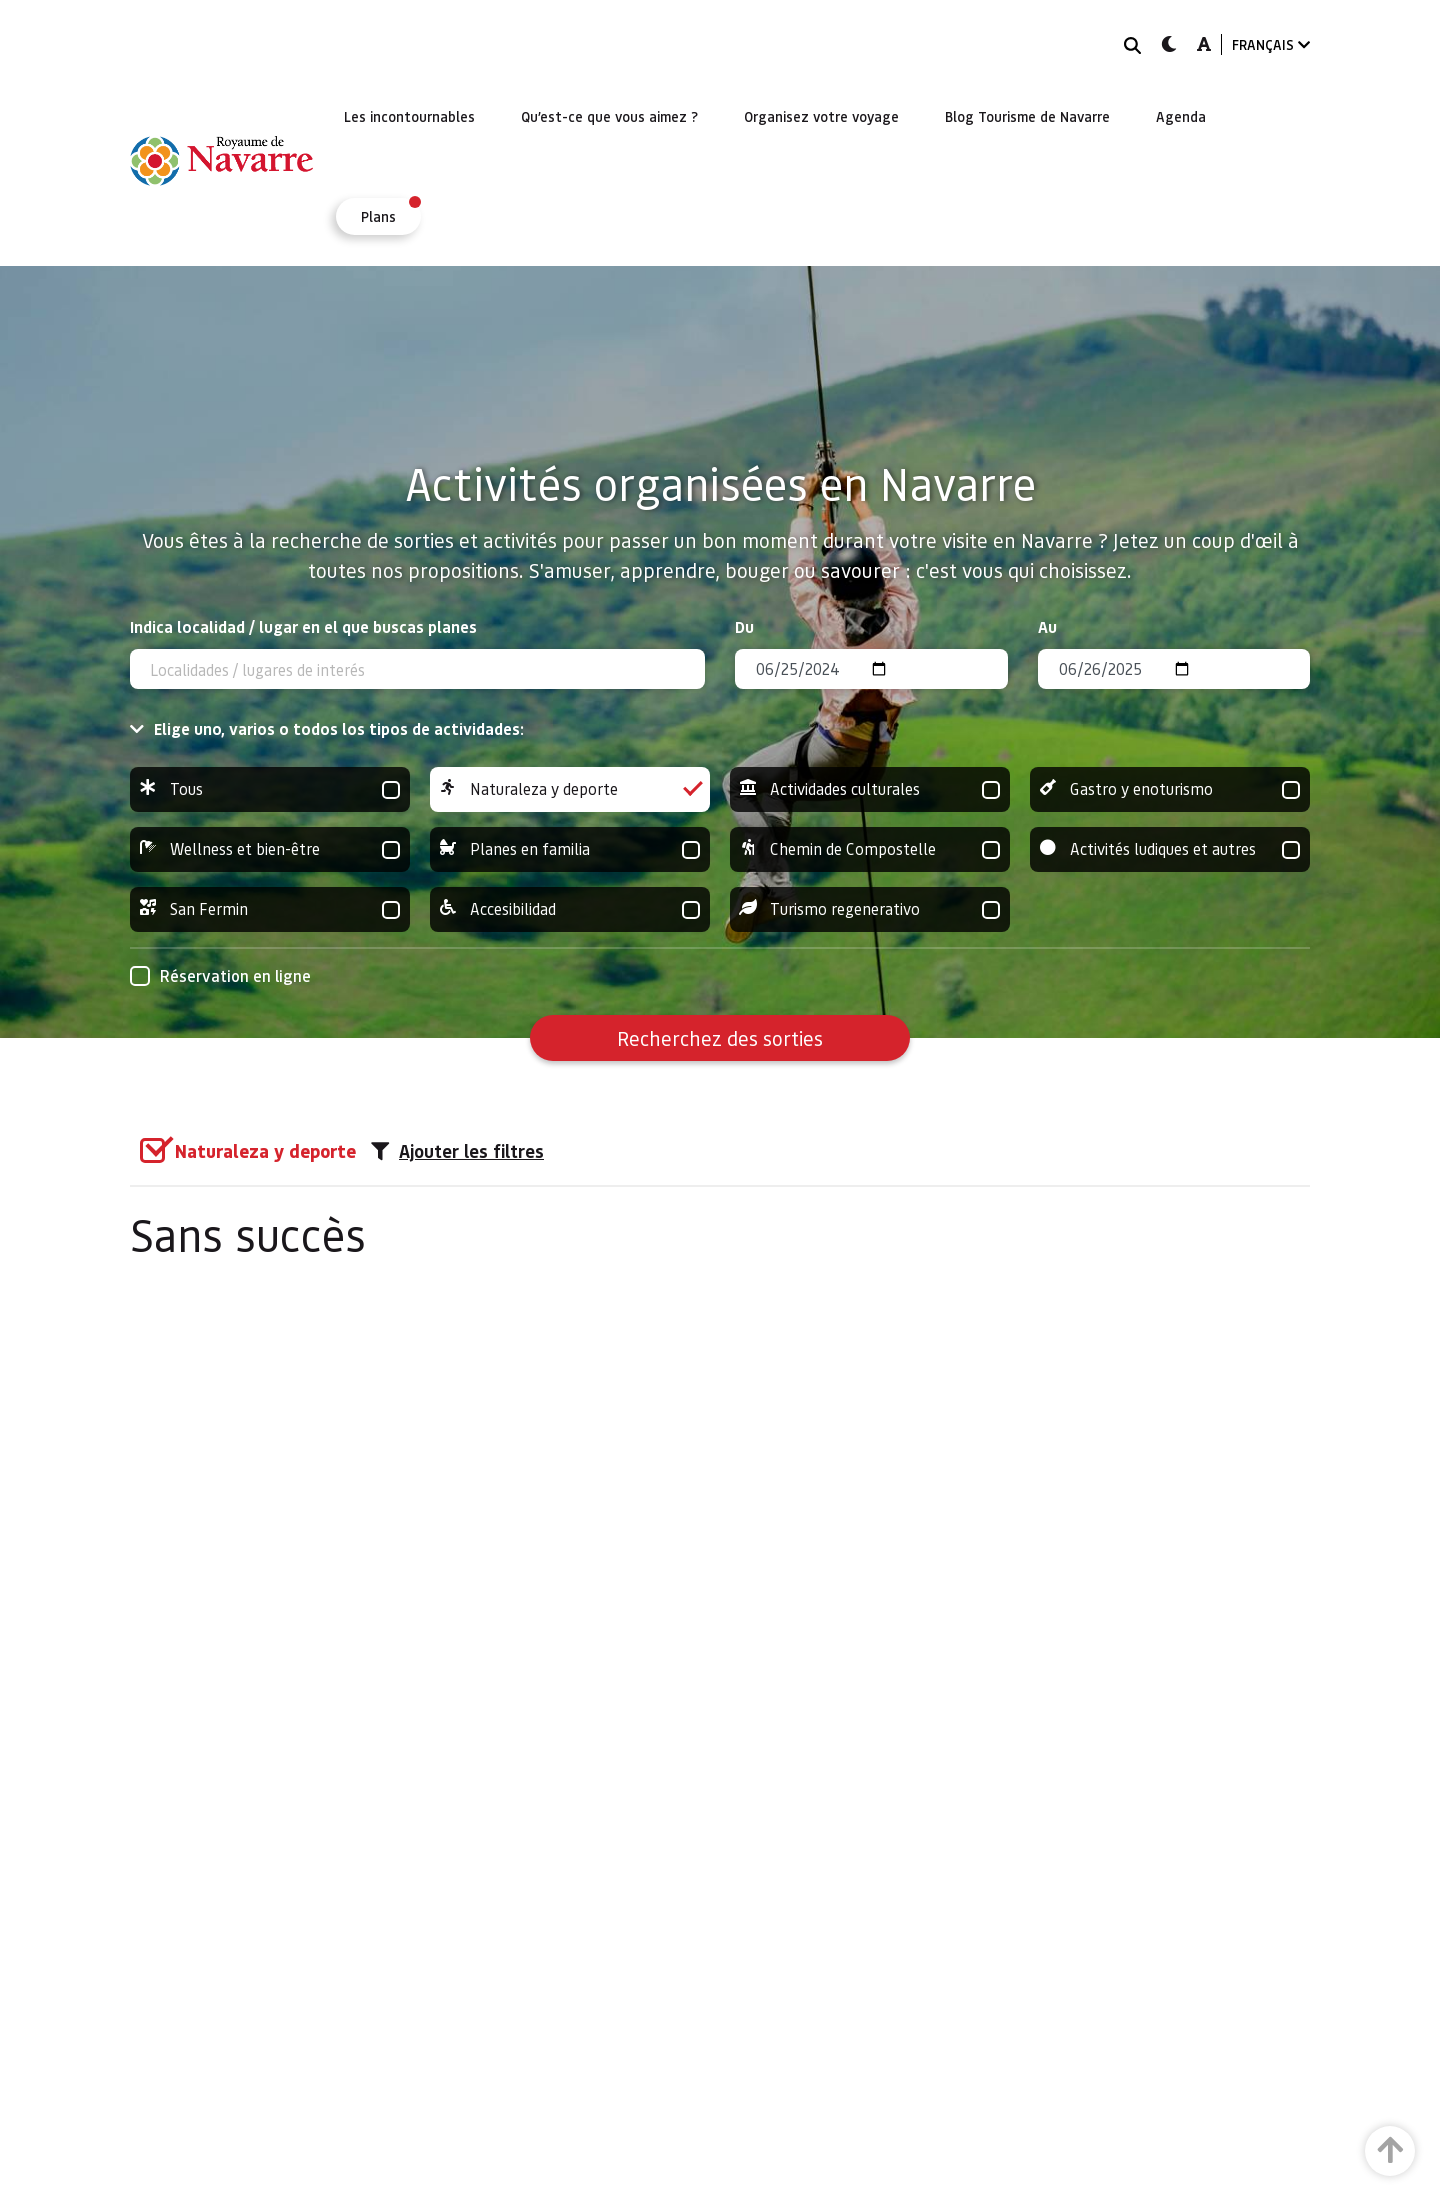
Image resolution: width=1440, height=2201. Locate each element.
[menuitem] (409, 116)
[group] (270, 789)
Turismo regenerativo (870, 909)
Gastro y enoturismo (1170, 789)
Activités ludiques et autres (1170, 849)
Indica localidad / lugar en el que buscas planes (303, 626)
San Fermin (270, 909)
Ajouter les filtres (457, 1151)
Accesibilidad (570, 909)
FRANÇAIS (1271, 44)
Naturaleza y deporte (570, 789)
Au (1047, 626)
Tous (270, 789)
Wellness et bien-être (270, 849)
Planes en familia (570, 849)
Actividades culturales (870, 789)
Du (744, 626)
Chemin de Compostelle (870, 849)
